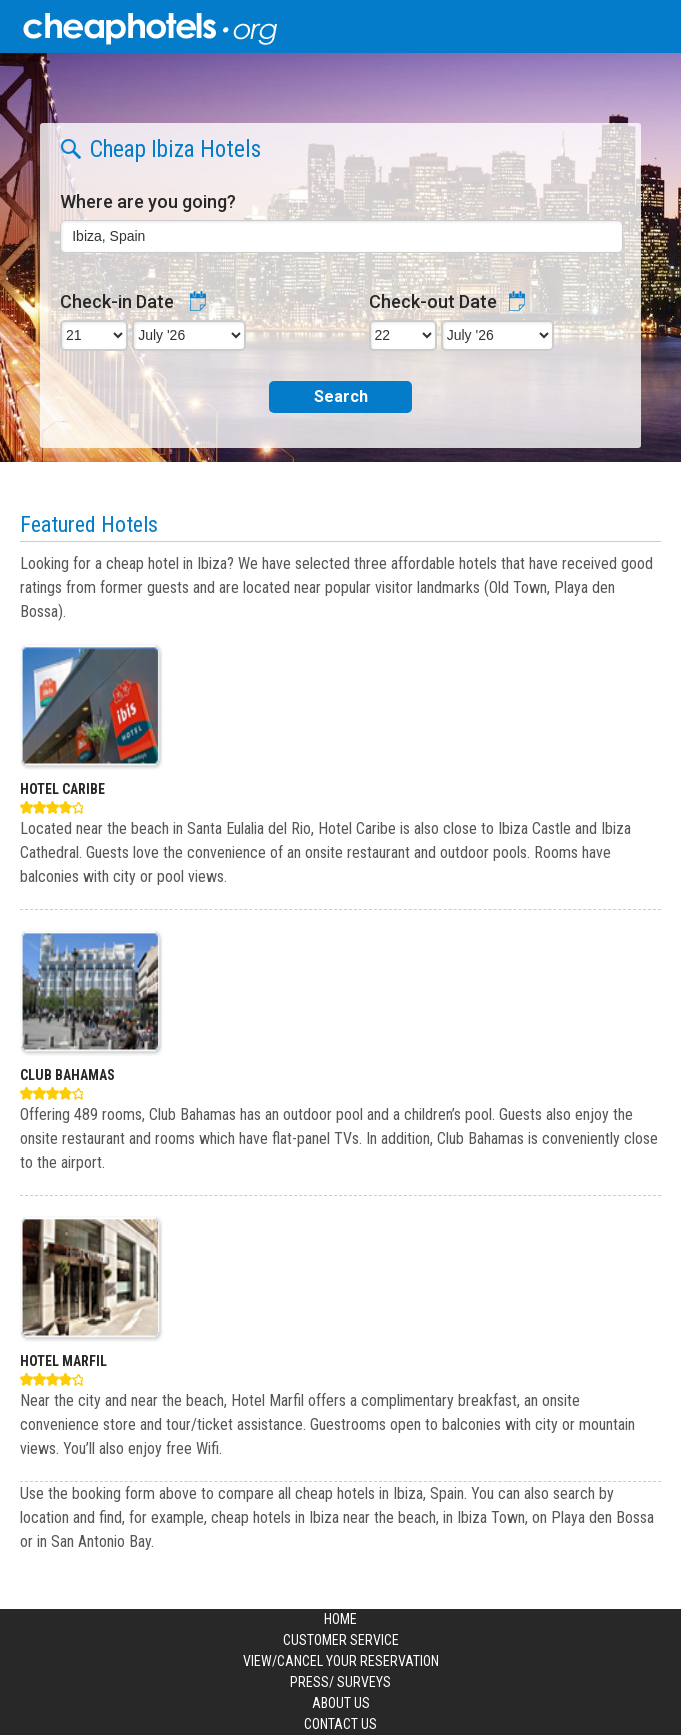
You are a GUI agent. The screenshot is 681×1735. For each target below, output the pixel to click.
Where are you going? (148, 201)
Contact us (340, 1724)
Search (341, 396)
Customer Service (341, 1640)
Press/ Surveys (340, 1682)
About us (341, 1703)
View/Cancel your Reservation (341, 1661)
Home (340, 1619)
